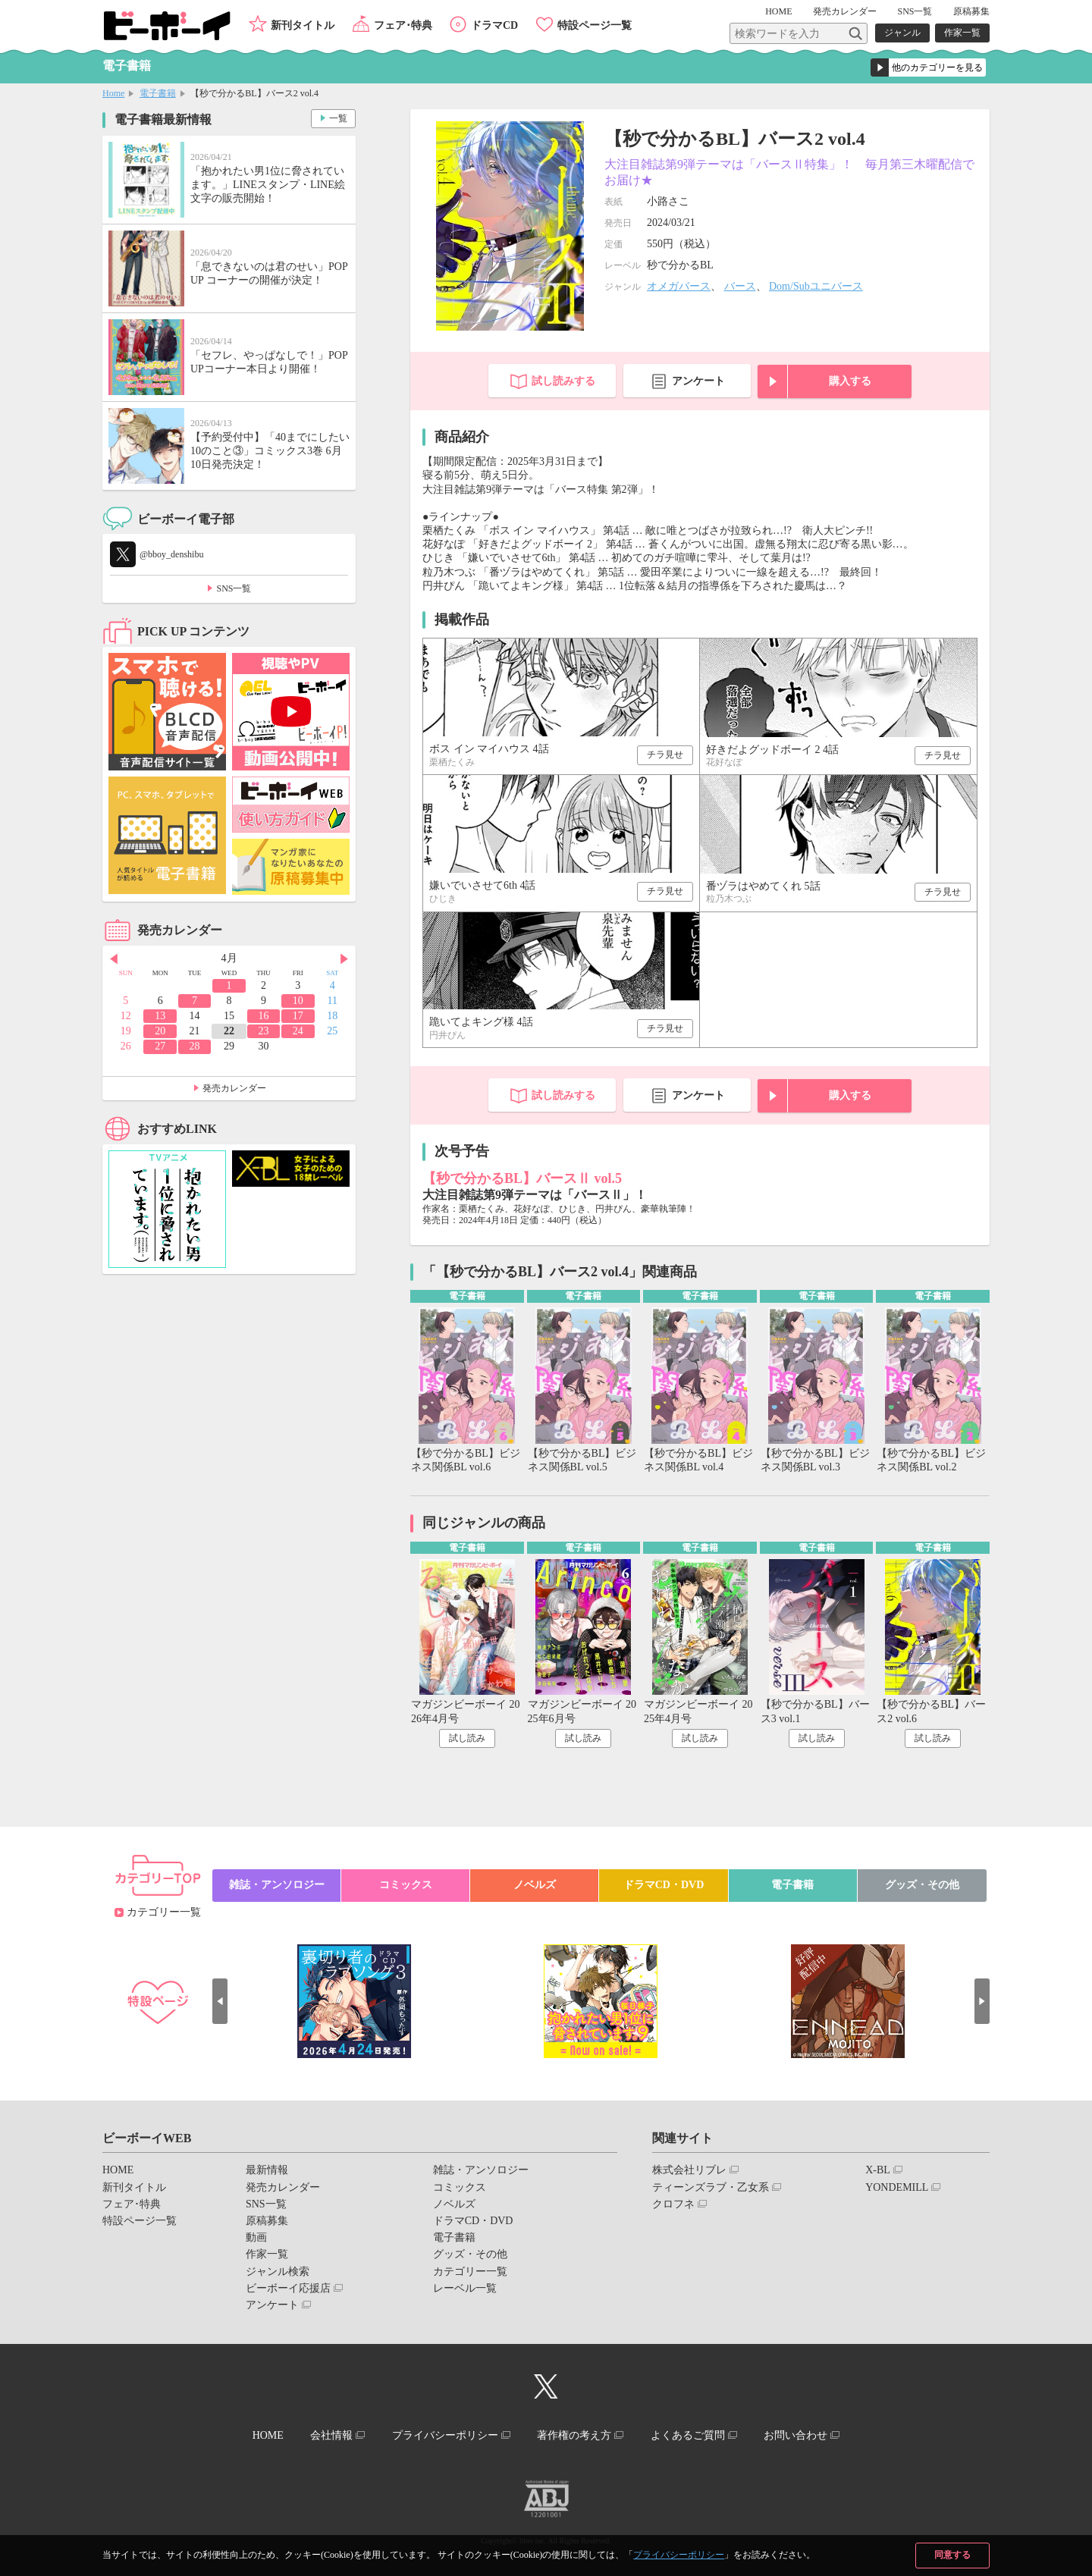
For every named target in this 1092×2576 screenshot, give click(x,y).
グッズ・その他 (922, 1884)
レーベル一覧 (465, 2288)
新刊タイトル (302, 25)
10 (298, 1000)
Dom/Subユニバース (816, 286)
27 (160, 1046)
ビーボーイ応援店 (288, 2288)
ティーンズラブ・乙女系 (710, 2187)
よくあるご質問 (688, 2435)
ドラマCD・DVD (663, 1884)
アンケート (698, 381)
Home (113, 93)
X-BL (877, 2170)
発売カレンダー (234, 1088)
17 (298, 1015)
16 (263, 1015)
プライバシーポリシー (678, 2554)
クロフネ (673, 2204)
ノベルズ (534, 1884)
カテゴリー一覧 (164, 1912)
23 (263, 1031)
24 (298, 1031)
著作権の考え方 (574, 2435)
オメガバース (679, 286)
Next (344, 959)
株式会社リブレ (689, 2170)
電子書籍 (158, 93)
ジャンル (902, 32)
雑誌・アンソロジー (277, 1884)
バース (740, 286)
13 (160, 1015)
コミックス (405, 1884)
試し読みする (563, 381)
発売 (845, 11)
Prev (113, 959)
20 (160, 1031)
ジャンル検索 (277, 2271)
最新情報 (267, 2170)
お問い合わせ (795, 2435)
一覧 (338, 118)
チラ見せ (665, 754)
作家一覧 (962, 32)
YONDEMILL (896, 2187)
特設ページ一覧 (594, 25)
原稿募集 (971, 11)
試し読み (467, 1738)
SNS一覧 (914, 11)
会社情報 (331, 2435)
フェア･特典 (403, 25)
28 (195, 1046)
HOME (778, 11)
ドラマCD (494, 25)
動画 (256, 2237)
